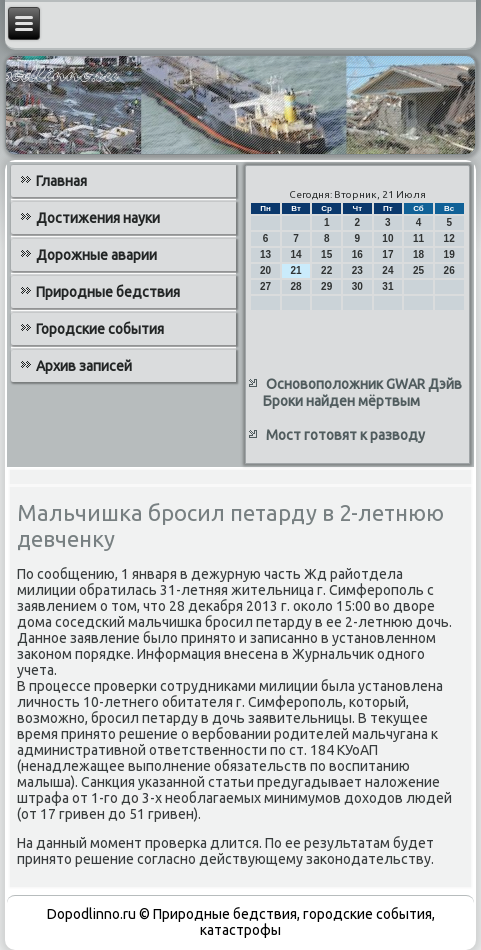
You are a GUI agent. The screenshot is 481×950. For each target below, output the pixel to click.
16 (357, 254)
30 (357, 286)
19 (449, 254)
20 (265, 270)
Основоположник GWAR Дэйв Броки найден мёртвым (362, 393)
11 (418, 238)
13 (265, 254)
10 (387, 238)
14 (296, 254)
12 (449, 238)
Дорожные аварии (96, 255)
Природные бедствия (108, 292)
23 (357, 270)
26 (449, 270)
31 (387, 286)
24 (387, 270)
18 (418, 254)
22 (326, 270)
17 (387, 254)
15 (326, 254)
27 (265, 286)
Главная (61, 181)
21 (296, 270)
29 (326, 286)
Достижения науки (98, 218)
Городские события (100, 329)
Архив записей (84, 366)
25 (418, 270)
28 (296, 286)
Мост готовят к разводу (345, 435)
